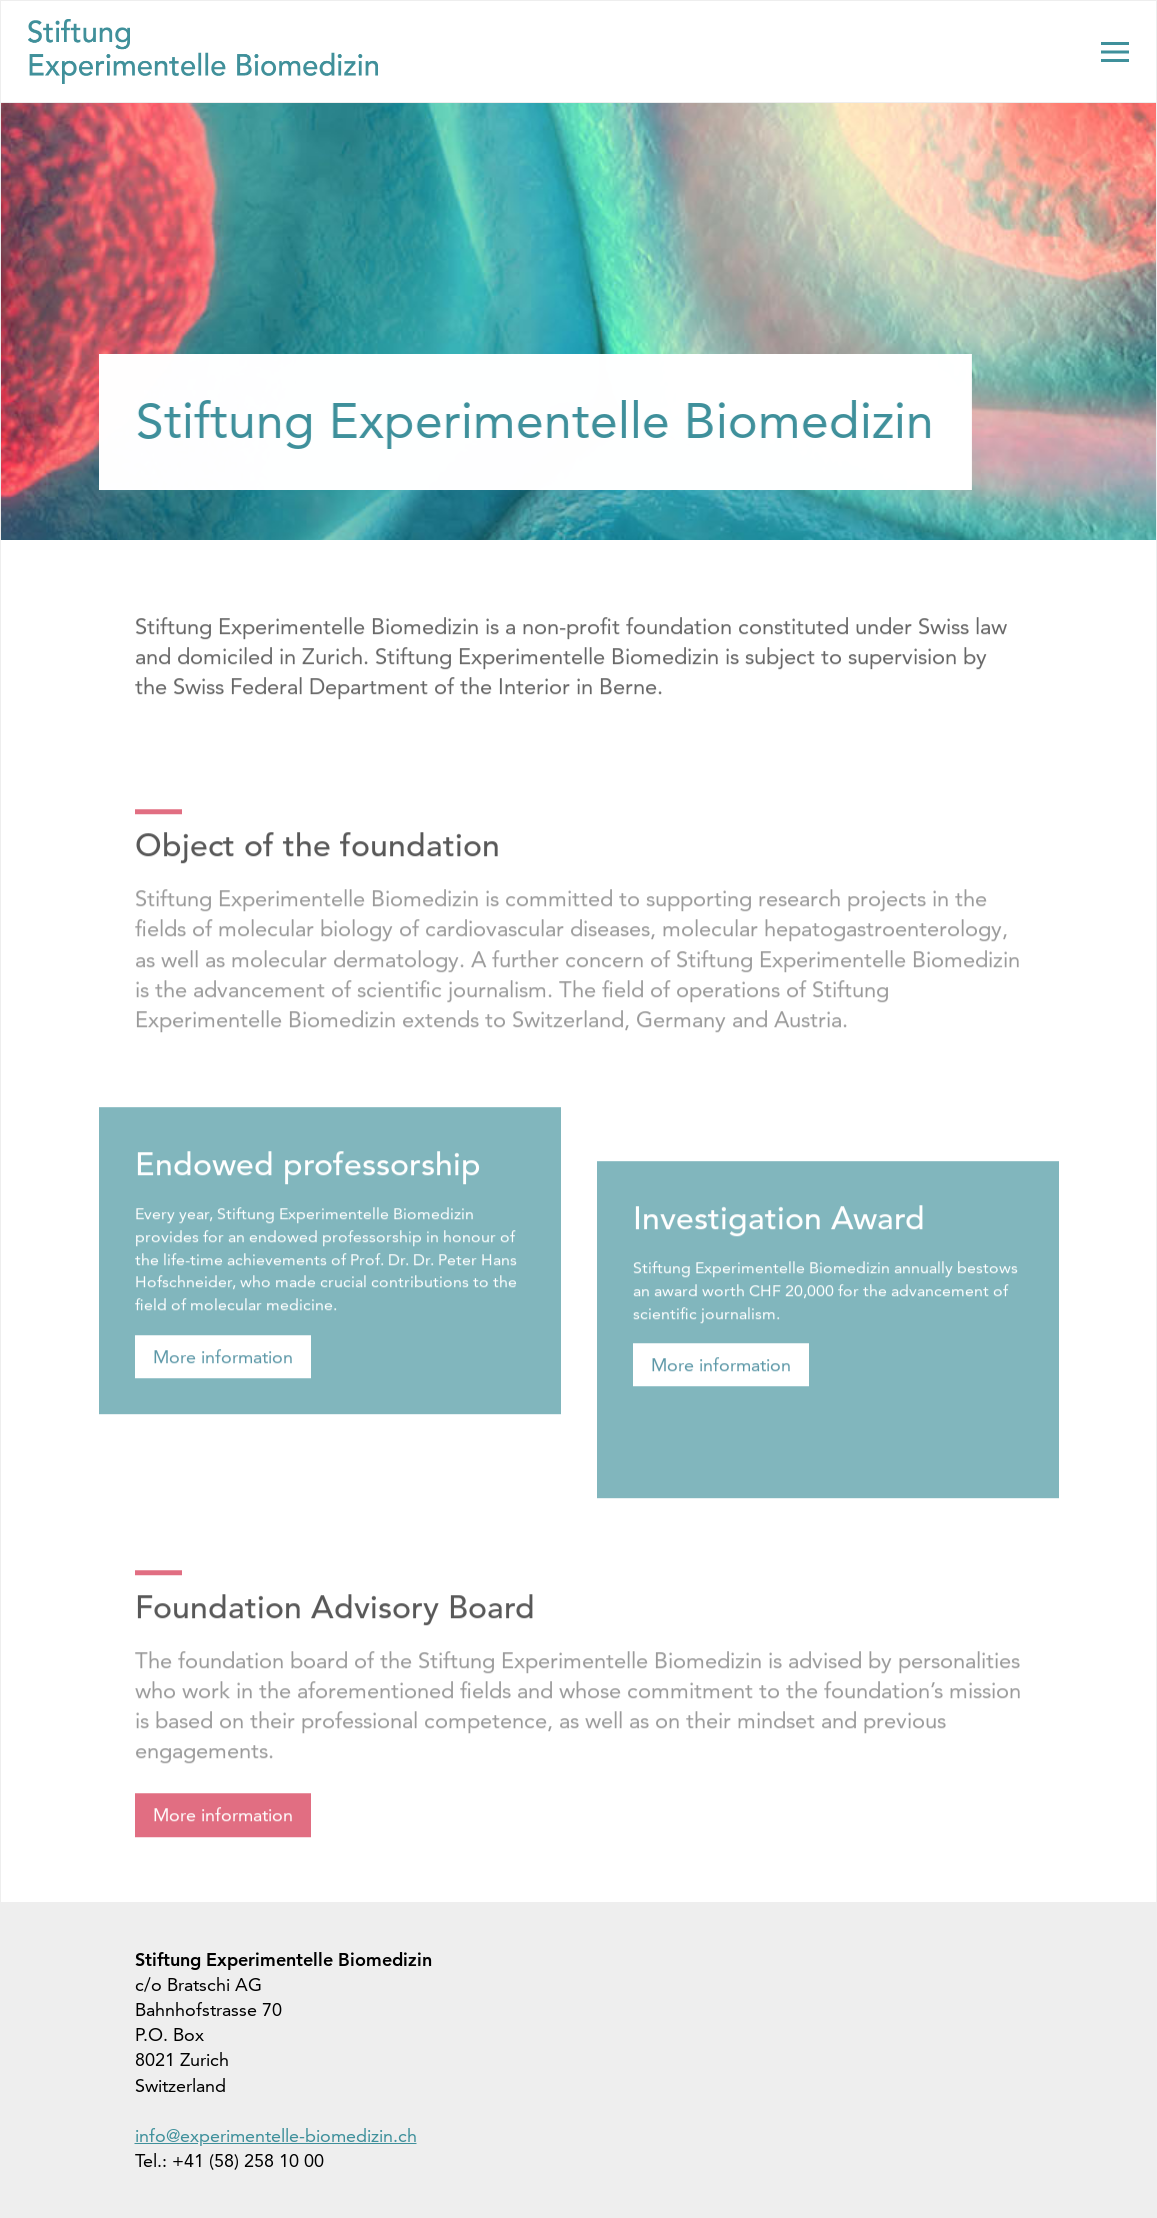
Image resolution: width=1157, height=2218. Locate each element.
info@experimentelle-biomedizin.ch (276, 2135)
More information (223, 1377)
